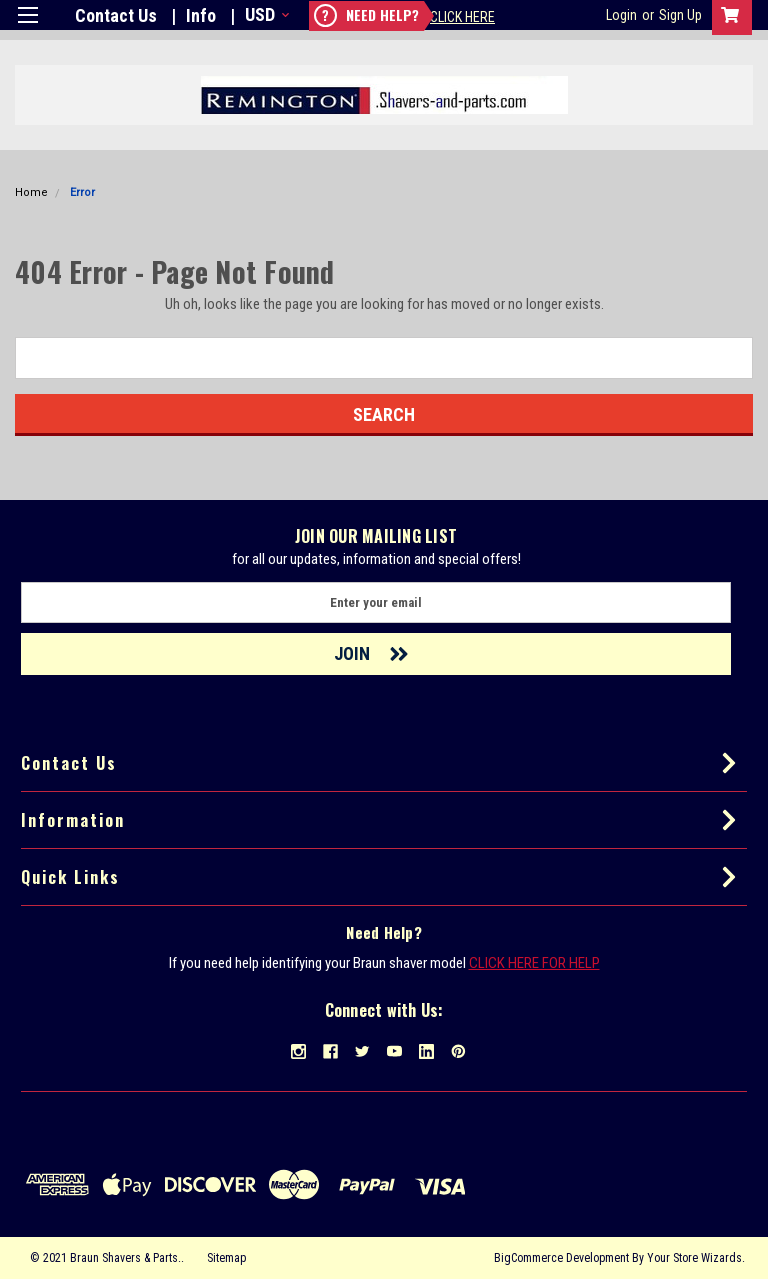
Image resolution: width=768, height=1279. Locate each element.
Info (201, 15)
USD (265, 14)
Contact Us (116, 15)
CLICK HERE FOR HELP (534, 963)
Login (621, 15)
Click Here (462, 17)
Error (82, 192)
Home (31, 192)
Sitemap (226, 1258)
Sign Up (680, 15)
